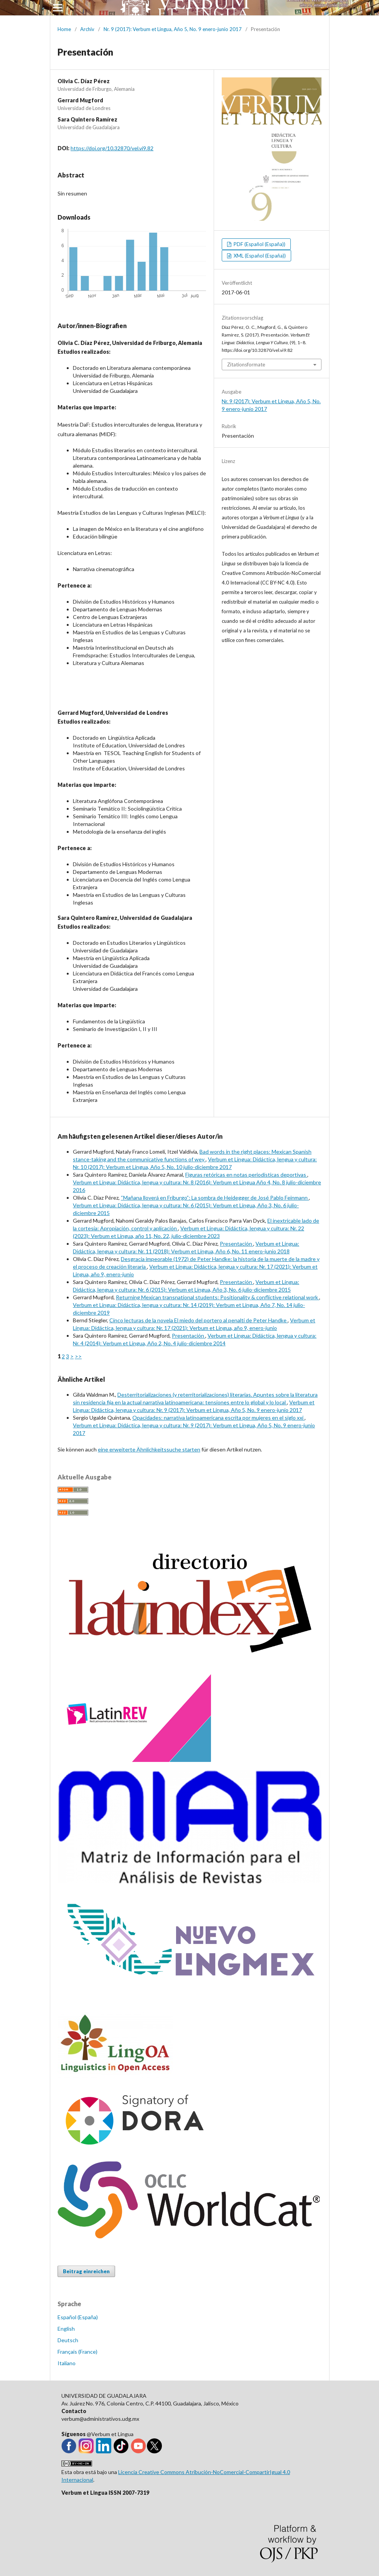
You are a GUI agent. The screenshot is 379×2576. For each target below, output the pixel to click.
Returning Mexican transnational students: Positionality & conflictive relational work (217, 1297)
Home (64, 29)
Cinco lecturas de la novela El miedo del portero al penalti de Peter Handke (198, 1320)
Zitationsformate (246, 364)
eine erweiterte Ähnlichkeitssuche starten (149, 1449)
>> (78, 1356)
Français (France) (77, 2351)
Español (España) (78, 2317)
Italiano (67, 2363)
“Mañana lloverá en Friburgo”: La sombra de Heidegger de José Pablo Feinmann (215, 1197)
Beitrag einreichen (86, 2271)
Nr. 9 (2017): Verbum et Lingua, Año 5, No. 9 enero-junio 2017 (173, 29)
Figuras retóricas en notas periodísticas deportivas (246, 1174)
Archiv (87, 29)
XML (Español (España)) (259, 256)
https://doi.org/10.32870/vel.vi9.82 (112, 148)
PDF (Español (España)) (258, 244)
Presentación (236, 1243)
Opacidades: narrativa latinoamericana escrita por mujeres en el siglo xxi (218, 1417)
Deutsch (68, 2340)
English (66, 2328)
